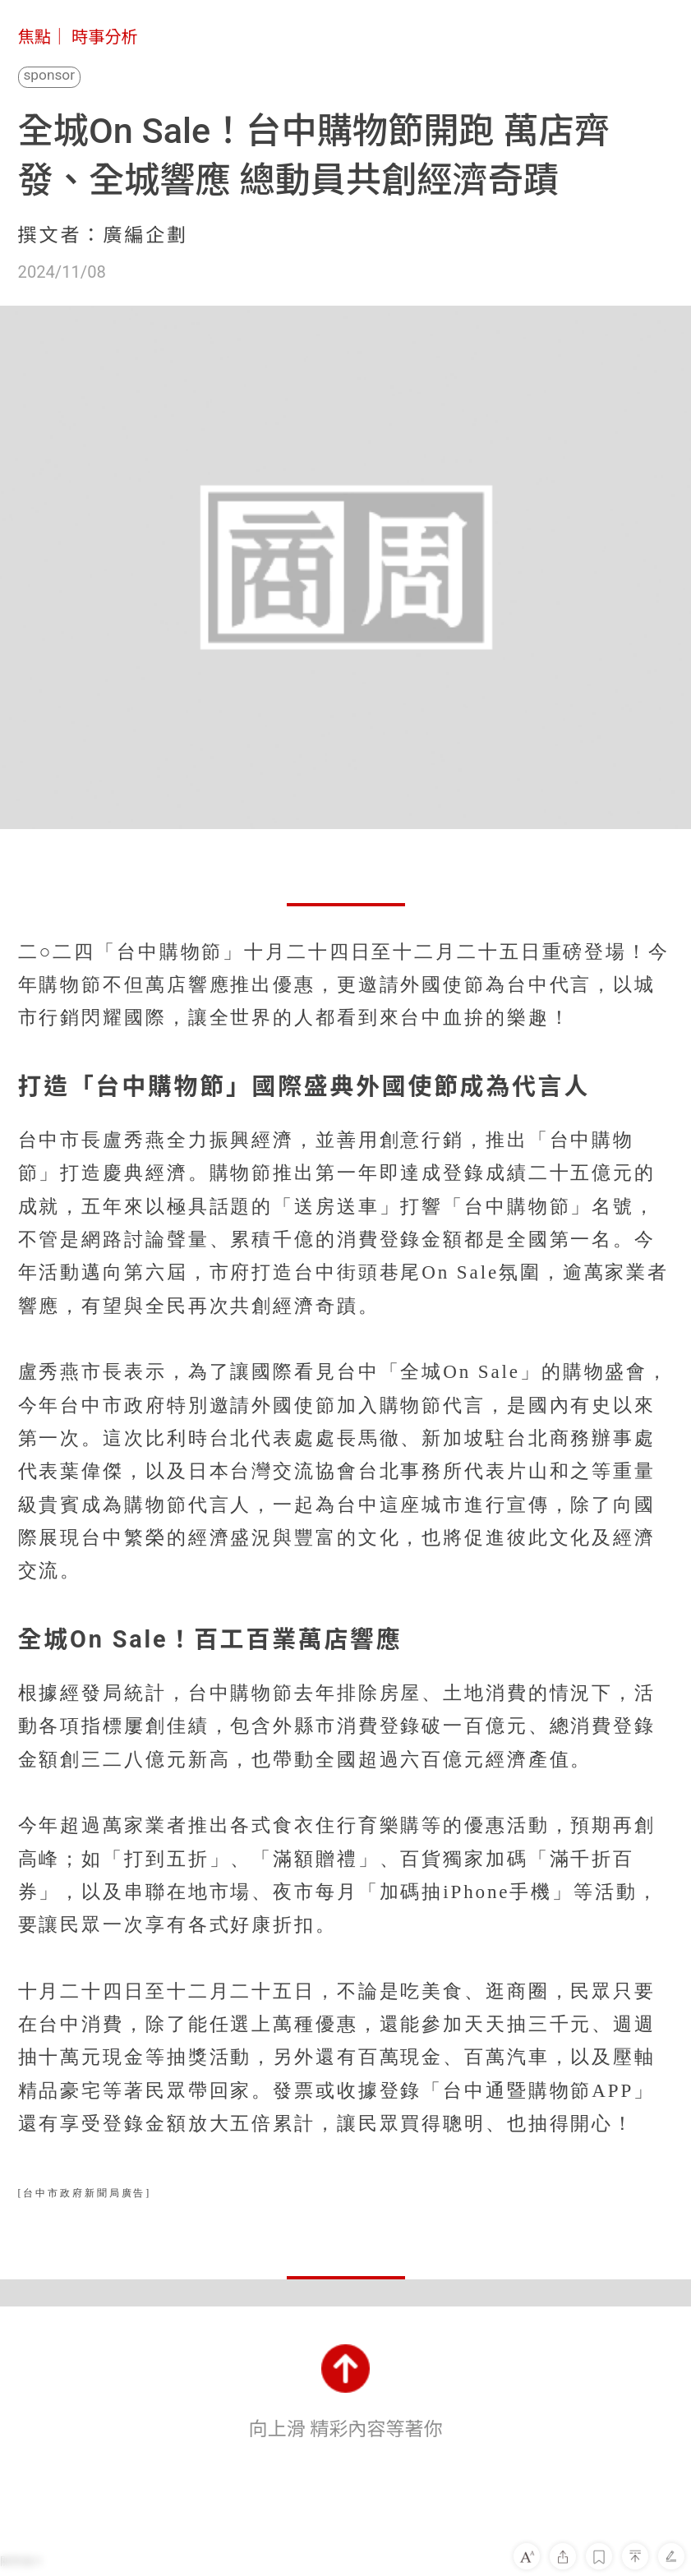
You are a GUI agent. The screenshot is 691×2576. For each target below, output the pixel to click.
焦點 (34, 37)
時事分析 (104, 37)
